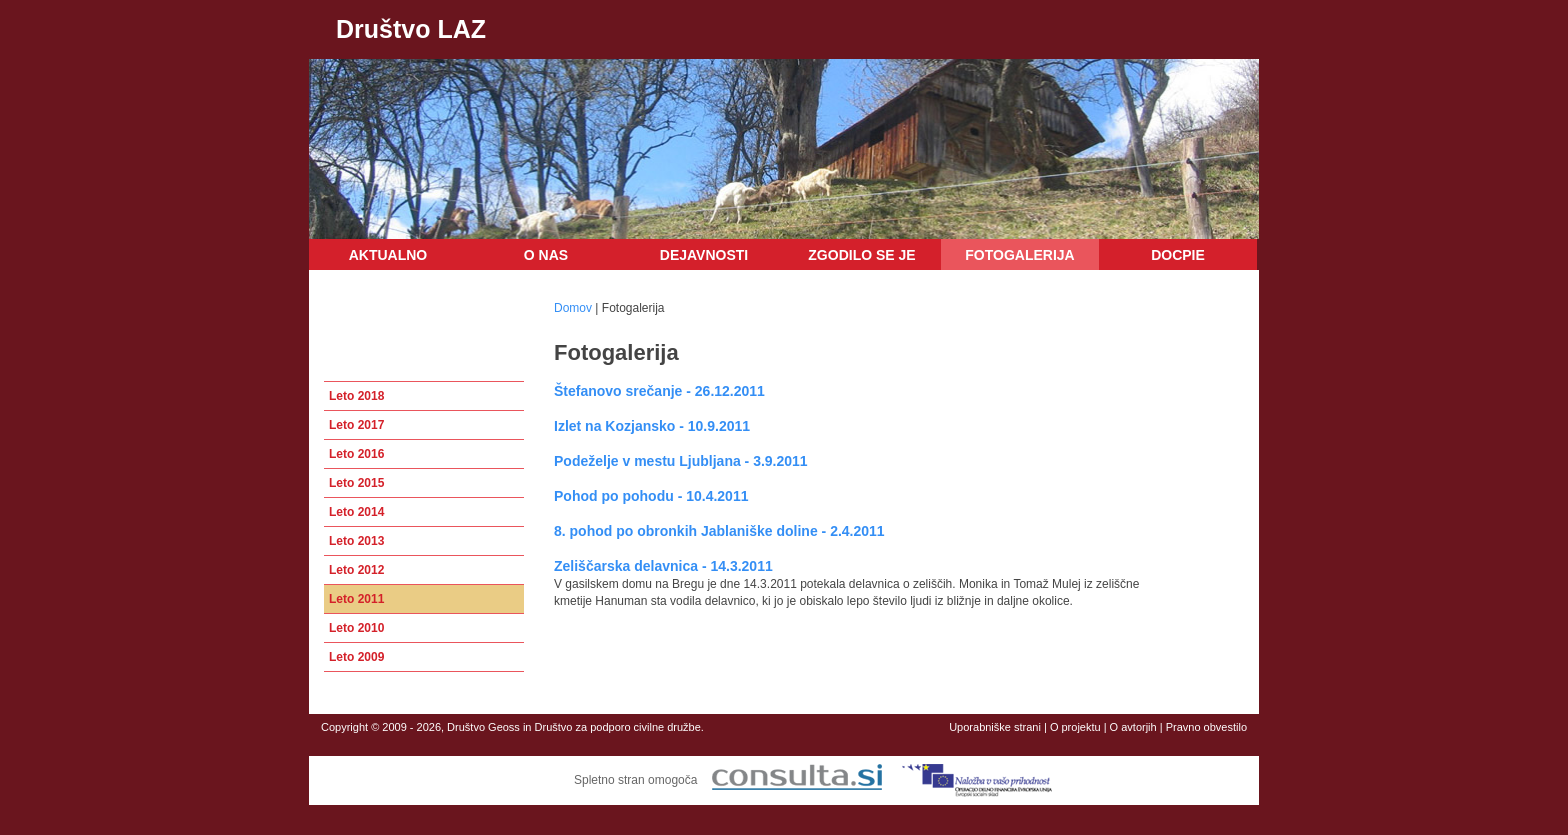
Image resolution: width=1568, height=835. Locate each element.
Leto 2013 (356, 541)
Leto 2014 (356, 512)
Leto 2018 (356, 396)
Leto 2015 (356, 483)
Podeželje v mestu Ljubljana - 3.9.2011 (681, 461)
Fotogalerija (1019, 255)
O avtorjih (1133, 727)
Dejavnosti (704, 255)
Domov (573, 308)
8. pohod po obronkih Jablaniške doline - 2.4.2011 (719, 531)
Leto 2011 (356, 599)
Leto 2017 (356, 425)
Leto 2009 (356, 657)
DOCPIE (1178, 255)
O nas (546, 255)
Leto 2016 (356, 454)
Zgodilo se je (861, 255)
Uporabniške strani (995, 727)
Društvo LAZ (411, 29)
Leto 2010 (356, 628)
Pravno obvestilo (1206, 727)
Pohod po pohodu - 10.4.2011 (651, 496)
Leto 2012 (356, 570)
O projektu (1075, 727)
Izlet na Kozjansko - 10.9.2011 (652, 426)
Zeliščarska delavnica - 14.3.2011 (663, 566)
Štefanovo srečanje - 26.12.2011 (659, 391)
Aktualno (388, 255)
